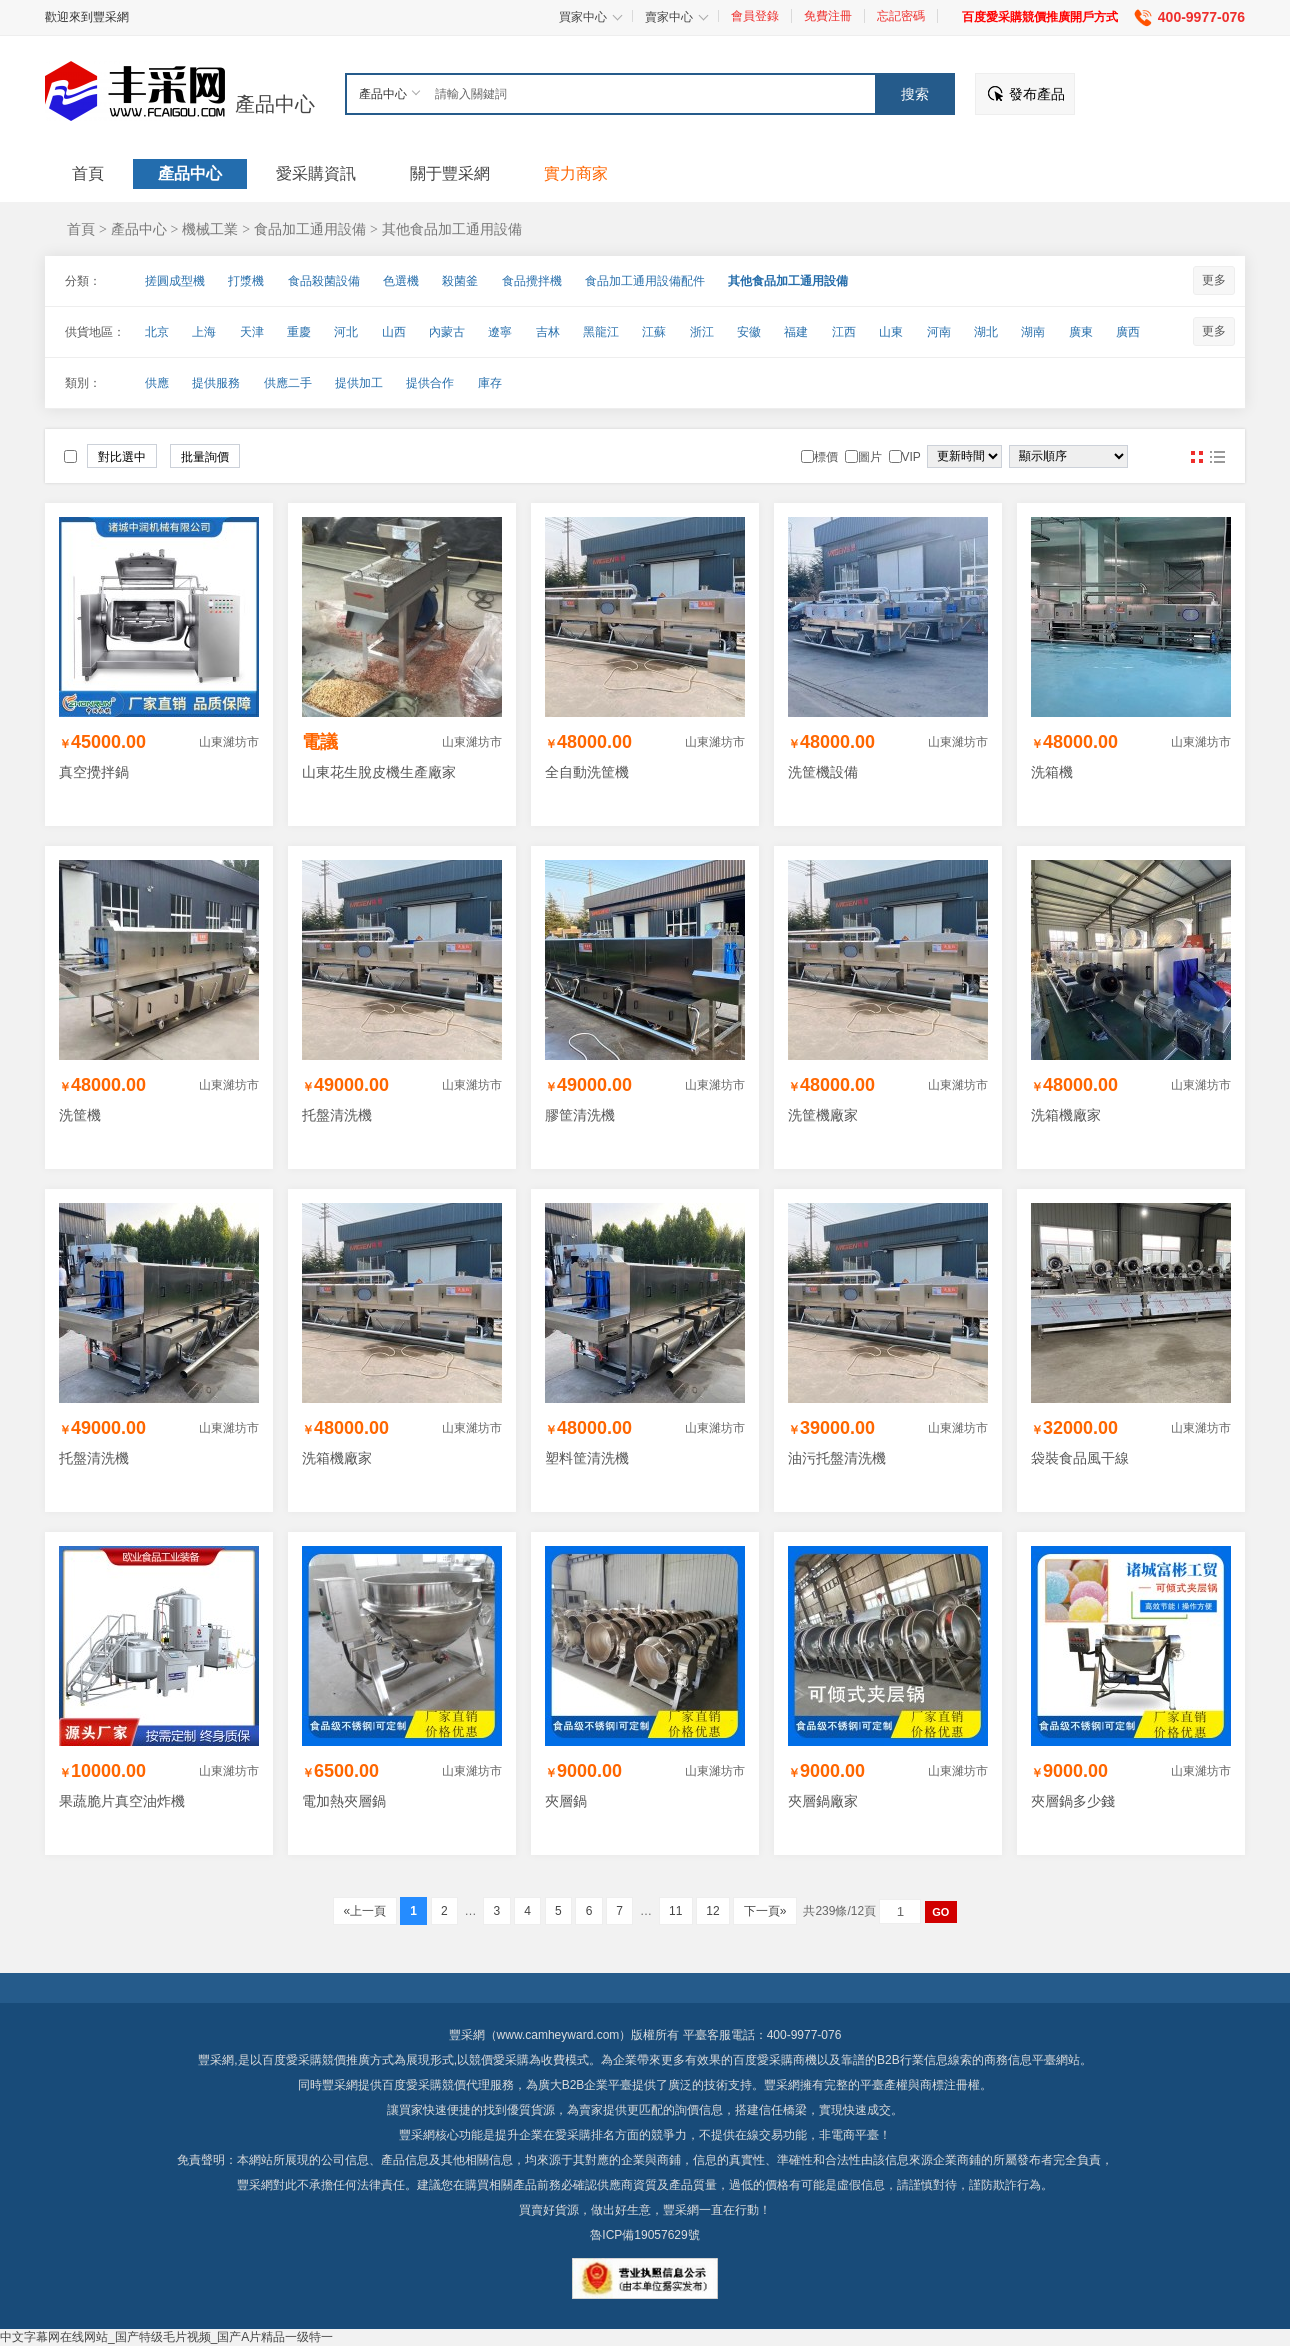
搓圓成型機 (175, 281)
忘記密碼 (901, 16)
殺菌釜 (460, 281)
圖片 (1197, 457)
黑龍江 (601, 332)
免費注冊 (828, 16)
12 (713, 1911)
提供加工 (359, 383)
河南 (939, 332)
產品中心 (275, 104)
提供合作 (430, 383)
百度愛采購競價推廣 (316, 2060)
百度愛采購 (412, 2085)
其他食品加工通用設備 (452, 229)
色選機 (401, 281)
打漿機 (246, 281)
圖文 (1217, 457)
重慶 (299, 332)
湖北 (986, 332)
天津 (252, 332)
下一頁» (764, 1911)
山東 (891, 332)
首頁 (81, 229)
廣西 (1128, 332)
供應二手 (288, 383)
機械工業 (210, 229)
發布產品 (1037, 94)
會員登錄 (755, 16)
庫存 (490, 383)
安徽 (749, 332)
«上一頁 (364, 1911)
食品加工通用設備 (310, 229)
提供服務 (216, 383)
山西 (394, 332)
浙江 (702, 332)
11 (676, 1911)
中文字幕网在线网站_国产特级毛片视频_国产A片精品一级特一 (166, 2337)
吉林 (548, 332)
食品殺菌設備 (324, 281)
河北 (346, 332)
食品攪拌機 (532, 281)
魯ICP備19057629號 (644, 2235)
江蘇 (654, 332)
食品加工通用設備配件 (645, 281)
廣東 (1081, 332)
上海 (204, 332)
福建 (796, 332)
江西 (844, 332)
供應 (157, 383)
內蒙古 (447, 332)
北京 (157, 332)
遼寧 (500, 332)
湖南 (1033, 332)
